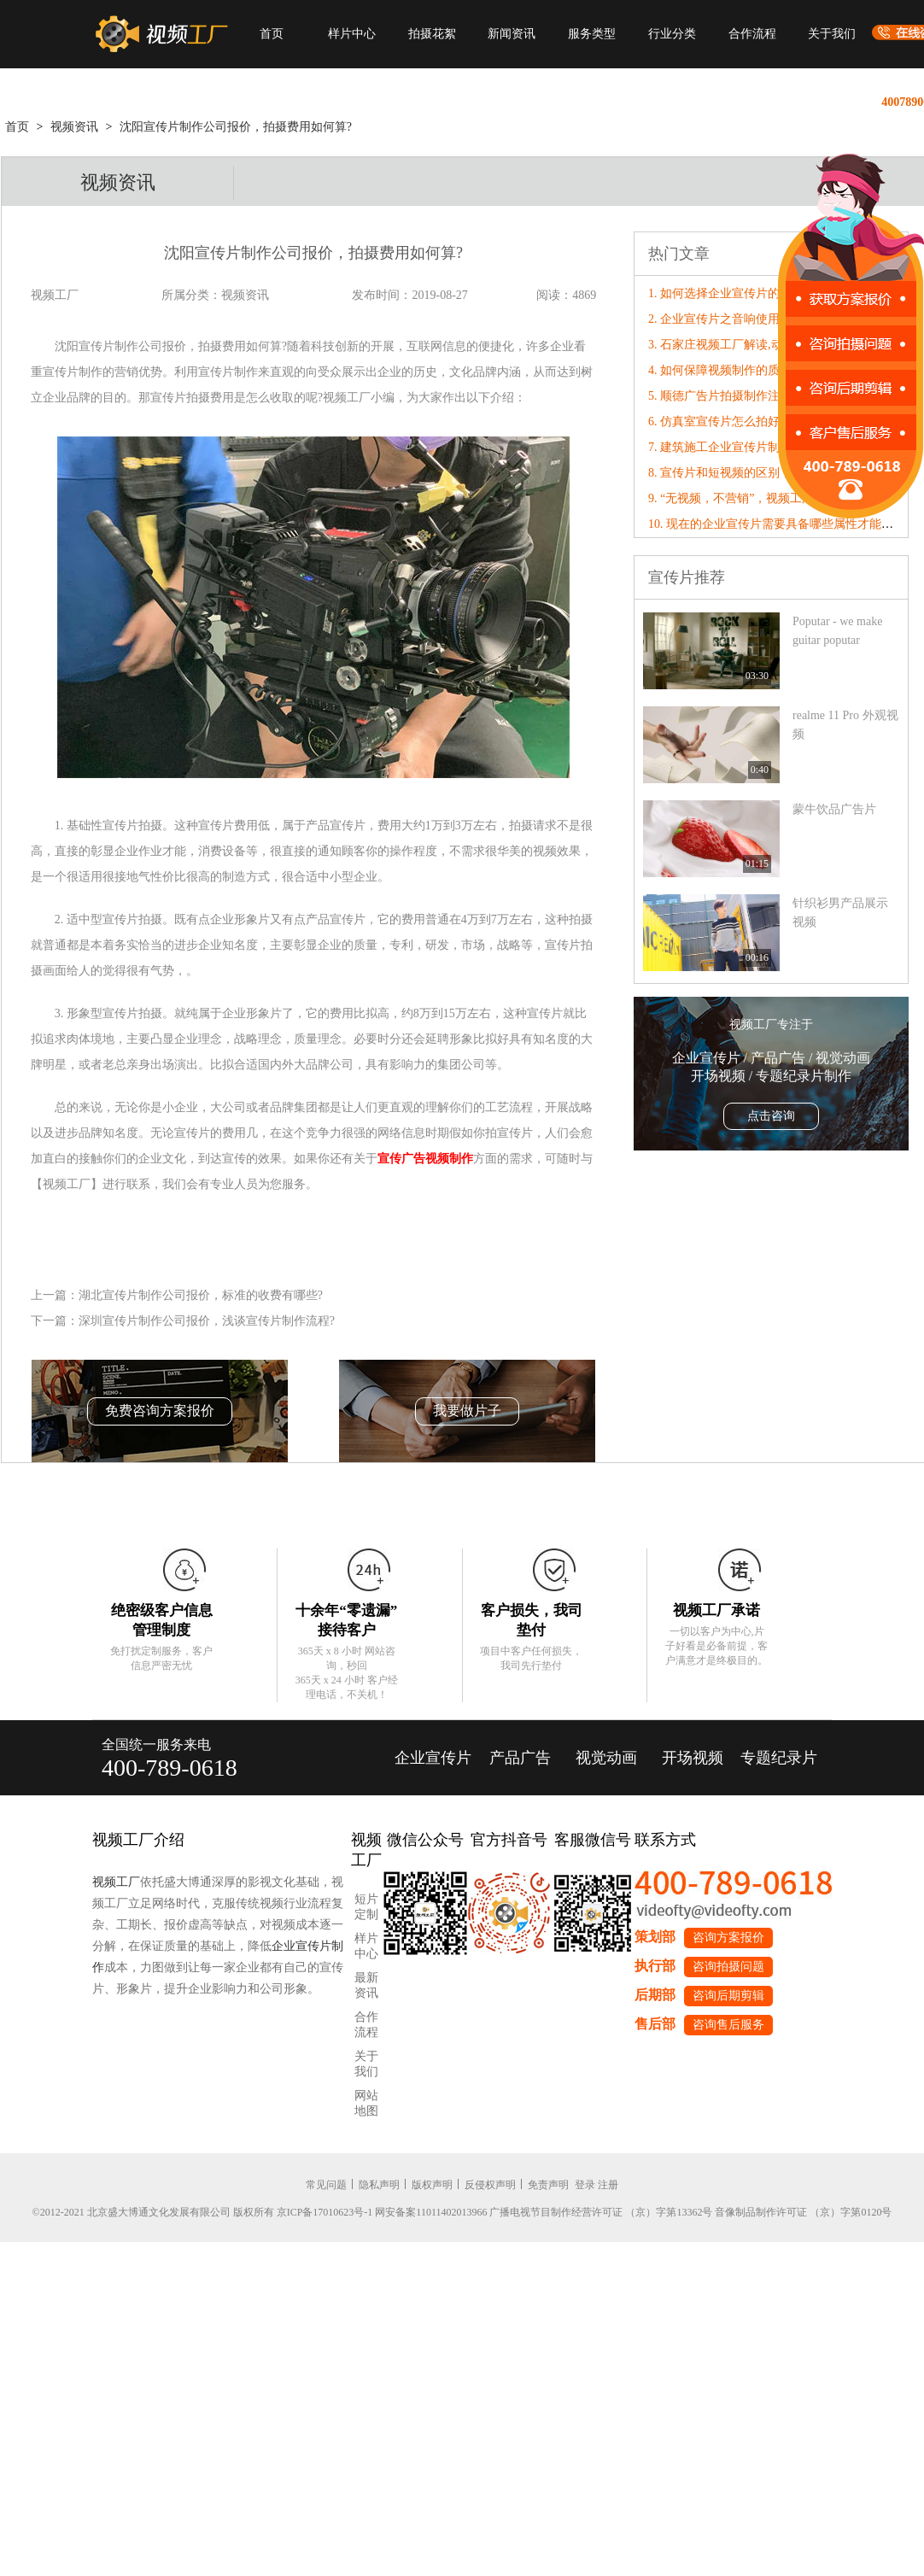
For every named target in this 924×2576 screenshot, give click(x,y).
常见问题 (326, 2185)
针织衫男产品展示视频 (840, 912)
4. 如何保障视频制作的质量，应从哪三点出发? (770, 370)
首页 (272, 33)
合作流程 (752, 33)
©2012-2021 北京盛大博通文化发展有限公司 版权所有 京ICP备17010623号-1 (202, 2212)
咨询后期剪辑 (728, 1995)
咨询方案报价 (728, 1937)
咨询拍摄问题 (728, 1966)
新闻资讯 (511, 33)
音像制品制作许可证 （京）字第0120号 (803, 2212)
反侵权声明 (490, 2185)
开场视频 (692, 1757)
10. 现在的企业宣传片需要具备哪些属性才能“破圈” (781, 524)
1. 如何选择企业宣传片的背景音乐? (740, 293)
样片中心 (352, 33)
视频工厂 (116, 1882)
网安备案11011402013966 (431, 2212)
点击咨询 (771, 1115)
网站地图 (366, 2103)
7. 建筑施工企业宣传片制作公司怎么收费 (755, 447)
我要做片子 (467, 1410)
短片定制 (366, 1907)
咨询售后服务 (728, 2024)
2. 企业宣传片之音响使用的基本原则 (743, 319)
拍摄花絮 (432, 33)
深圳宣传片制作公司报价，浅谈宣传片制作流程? (207, 1320)
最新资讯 (366, 1985)
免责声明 (548, 2185)
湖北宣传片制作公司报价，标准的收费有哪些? (201, 1295)
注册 (608, 2185)
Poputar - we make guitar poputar (837, 631)
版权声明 (432, 2185)
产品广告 (520, 1757)
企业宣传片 (433, 1757)
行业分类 (672, 33)
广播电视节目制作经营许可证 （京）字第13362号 (600, 2212)
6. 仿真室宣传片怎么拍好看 (720, 421)
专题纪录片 (778, 1757)
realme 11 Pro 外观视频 (845, 725)
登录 (585, 2185)
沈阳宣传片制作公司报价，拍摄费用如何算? (236, 126)
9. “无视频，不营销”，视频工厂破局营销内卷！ (773, 498)
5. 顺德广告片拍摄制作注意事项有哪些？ (755, 395)
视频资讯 (74, 126)
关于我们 (832, 33)
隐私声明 (379, 2185)
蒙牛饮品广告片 (834, 809)
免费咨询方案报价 (159, 1410)
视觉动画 (606, 1757)
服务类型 (592, 33)
